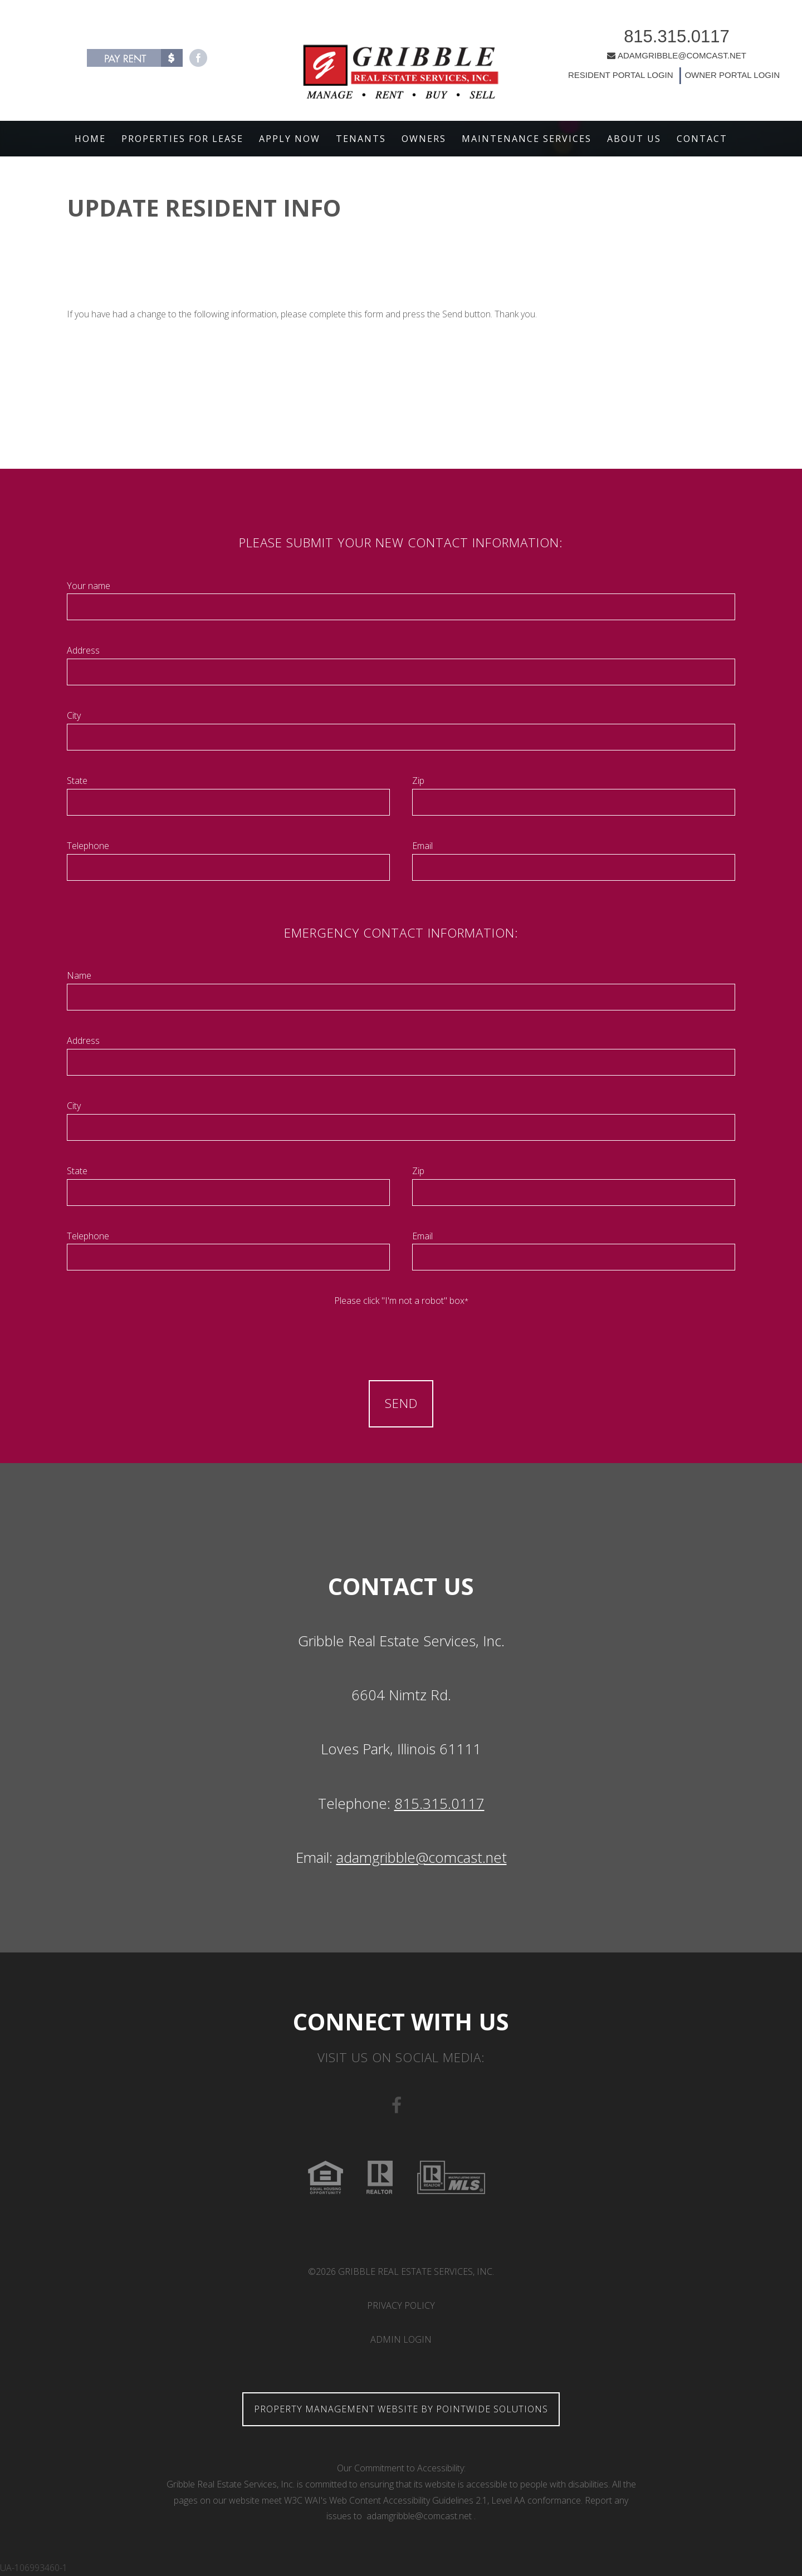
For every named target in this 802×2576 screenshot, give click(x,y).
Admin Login (401, 2339)
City (74, 715)
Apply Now (289, 139)
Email (422, 846)
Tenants (361, 139)
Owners (424, 139)
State (77, 780)
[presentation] (401, 1331)
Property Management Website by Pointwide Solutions (401, 2409)
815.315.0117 (655, 40)
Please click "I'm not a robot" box (401, 1300)
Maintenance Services (526, 139)
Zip (418, 780)
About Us (634, 139)
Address (83, 650)
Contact (702, 139)
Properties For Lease (182, 139)
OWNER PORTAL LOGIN (709, 79)
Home (90, 139)
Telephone (88, 846)
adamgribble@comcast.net (421, 1857)
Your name (88, 586)
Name (79, 975)
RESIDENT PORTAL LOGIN (599, 79)
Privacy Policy (401, 2305)
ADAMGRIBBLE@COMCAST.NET (655, 58)
